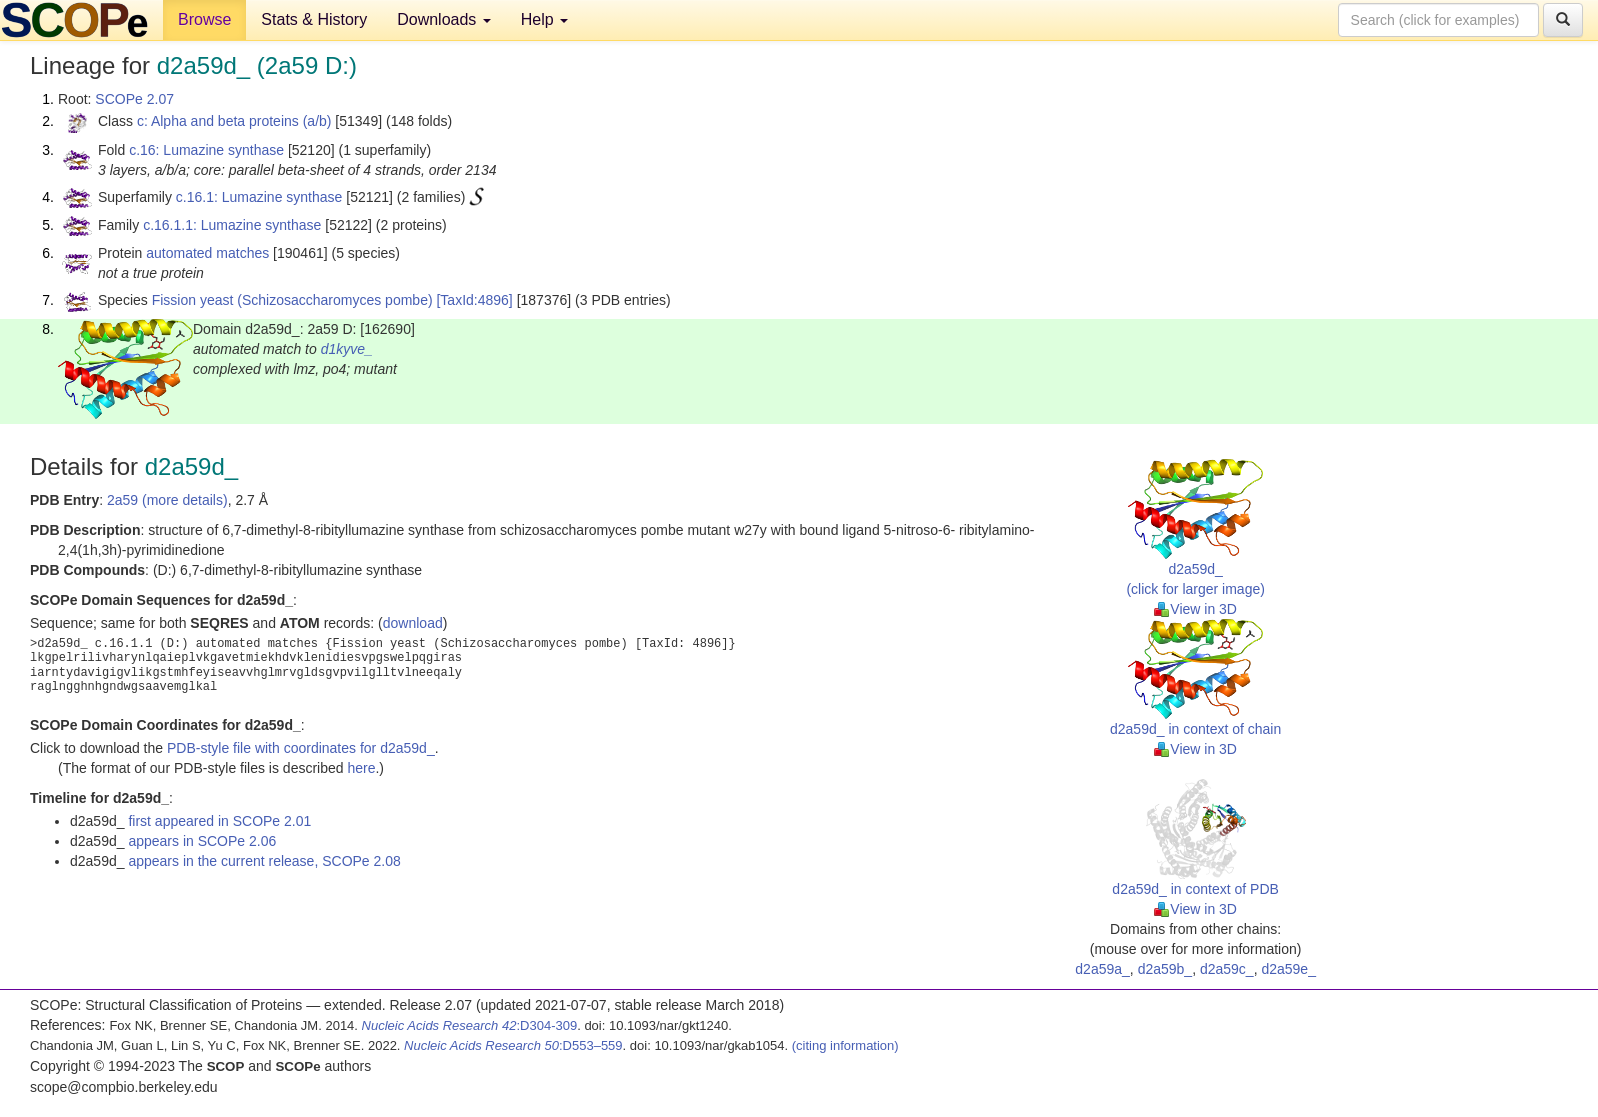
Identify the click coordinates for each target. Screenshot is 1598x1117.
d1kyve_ (347, 349)
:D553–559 (513, 1045)
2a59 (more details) (167, 500)
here (361, 768)
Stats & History (314, 19)
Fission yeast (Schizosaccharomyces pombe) (292, 300)
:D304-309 (470, 1025)
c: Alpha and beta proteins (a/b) (234, 121)
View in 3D (1195, 609)
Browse (204, 19)
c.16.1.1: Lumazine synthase (232, 225)
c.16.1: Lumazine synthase (259, 197)
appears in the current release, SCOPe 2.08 (264, 861)
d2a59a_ (1102, 969)
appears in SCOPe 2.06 (202, 841)
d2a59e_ (1288, 969)
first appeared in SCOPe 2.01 (219, 821)
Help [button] (544, 19)
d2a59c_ (1227, 969)
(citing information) (845, 1045)
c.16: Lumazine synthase (206, 150)
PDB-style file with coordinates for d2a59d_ (301, 748)
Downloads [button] (444, 19)
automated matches (207, 253)
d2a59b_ (1165, 969)
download (413, 623)
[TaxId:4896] (474, 300)
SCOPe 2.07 (134, 99)
